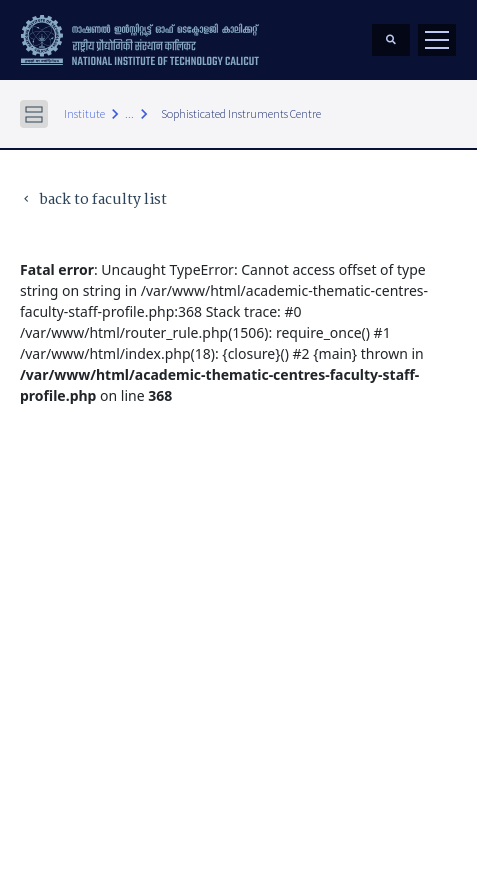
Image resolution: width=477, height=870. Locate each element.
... (129, 113)
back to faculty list (93, 200)
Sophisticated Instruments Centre (241, 113)
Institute (84, 113)
